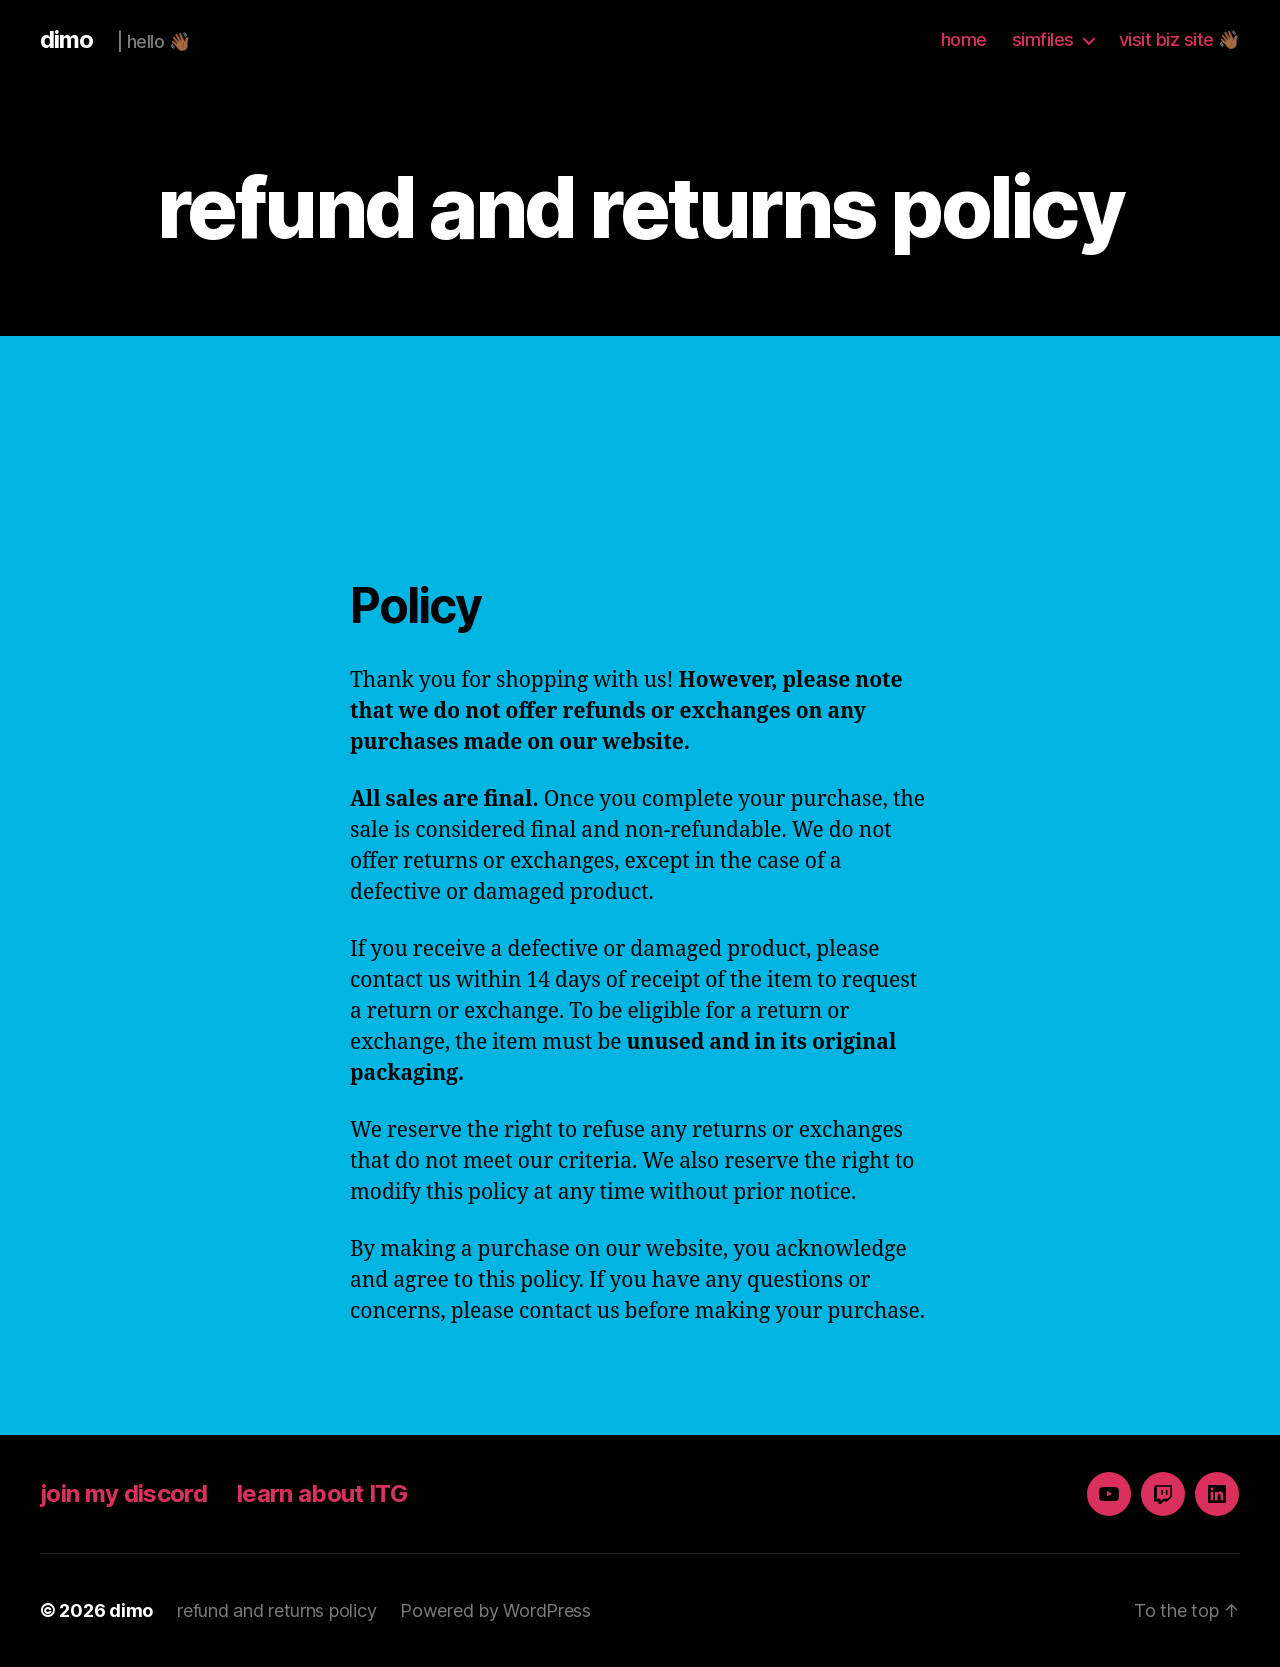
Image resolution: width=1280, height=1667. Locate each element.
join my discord (123, 1493)
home (964, 39)
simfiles (1043, 39)
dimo (66, 40)
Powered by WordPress (495, 1610)
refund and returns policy (276, 1610)
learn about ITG (322, 1493)
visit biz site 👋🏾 (1179, 39)
